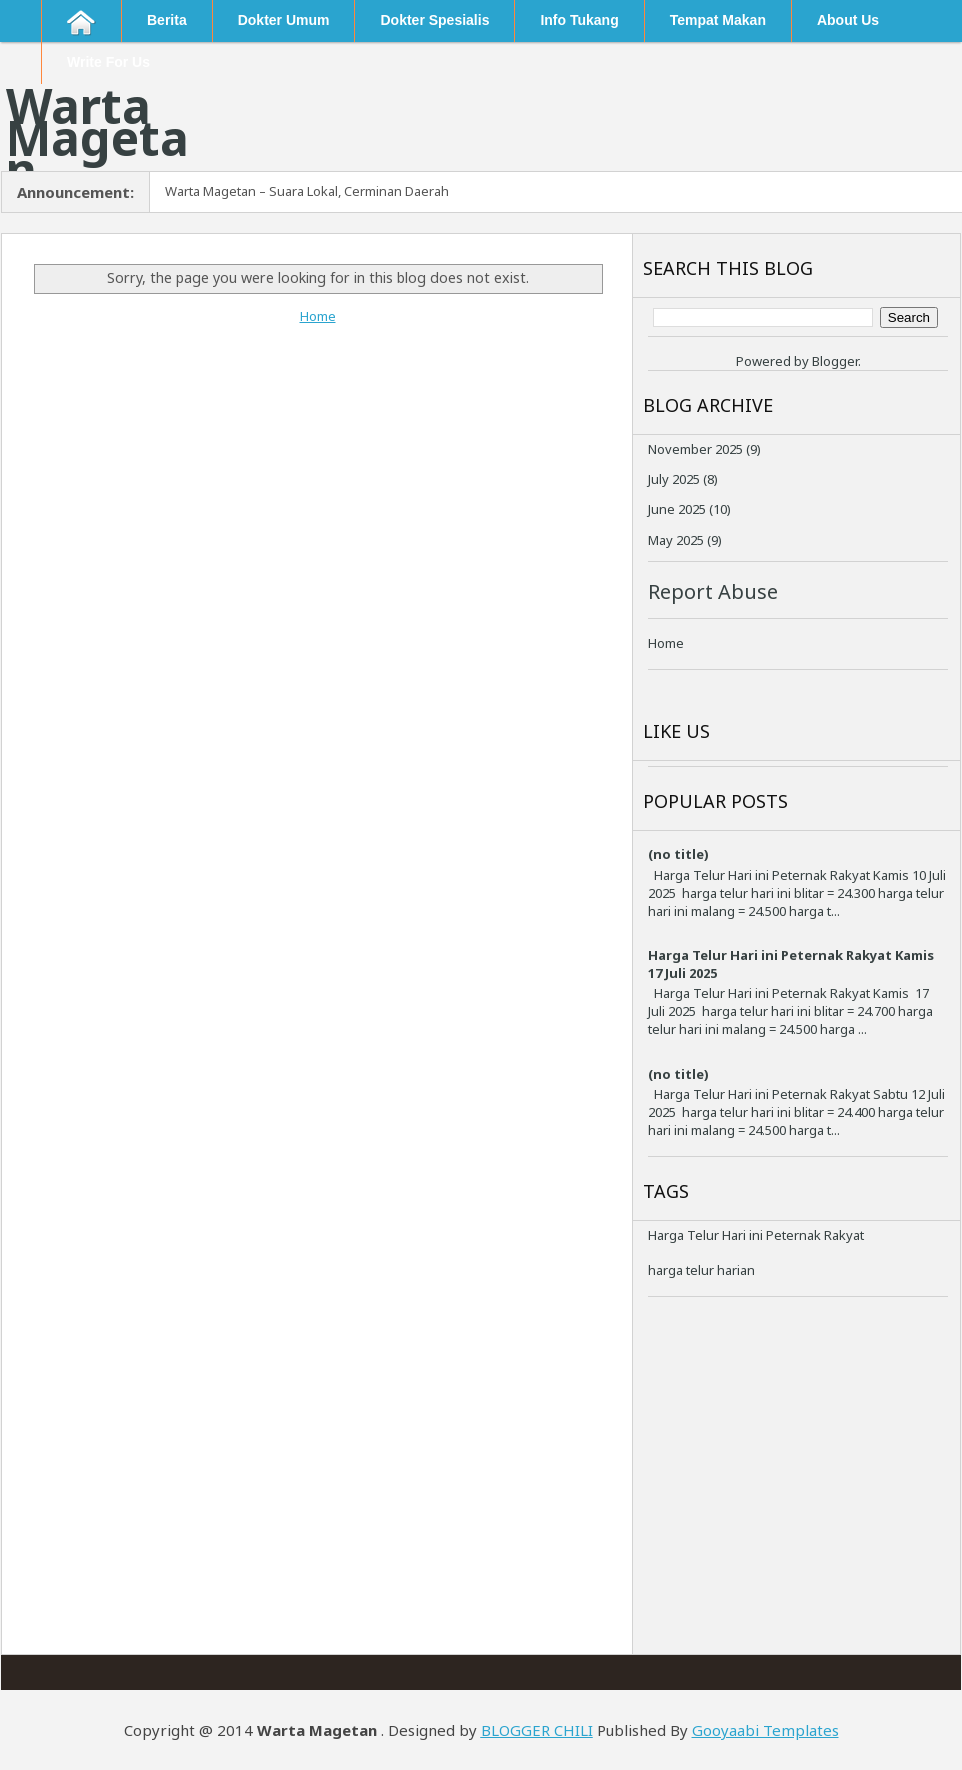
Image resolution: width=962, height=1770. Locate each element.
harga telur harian (701, 1270)
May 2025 (676, 540)
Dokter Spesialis (434, 20)
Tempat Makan (718, 20)
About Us (848, 20)
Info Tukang (579, 20)
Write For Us (108, 62)
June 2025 (677, 509)
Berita (167, 20)
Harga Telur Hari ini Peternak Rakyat (756, 1235)
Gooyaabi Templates (765, 1730)
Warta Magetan (97, 137)
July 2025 (674, 479)
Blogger (835, 361)
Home (318, 316)
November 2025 (695, 449)
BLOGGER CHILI (537, 1730)
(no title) (678, 854)
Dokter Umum (284, 20)
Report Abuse (713, 591)
